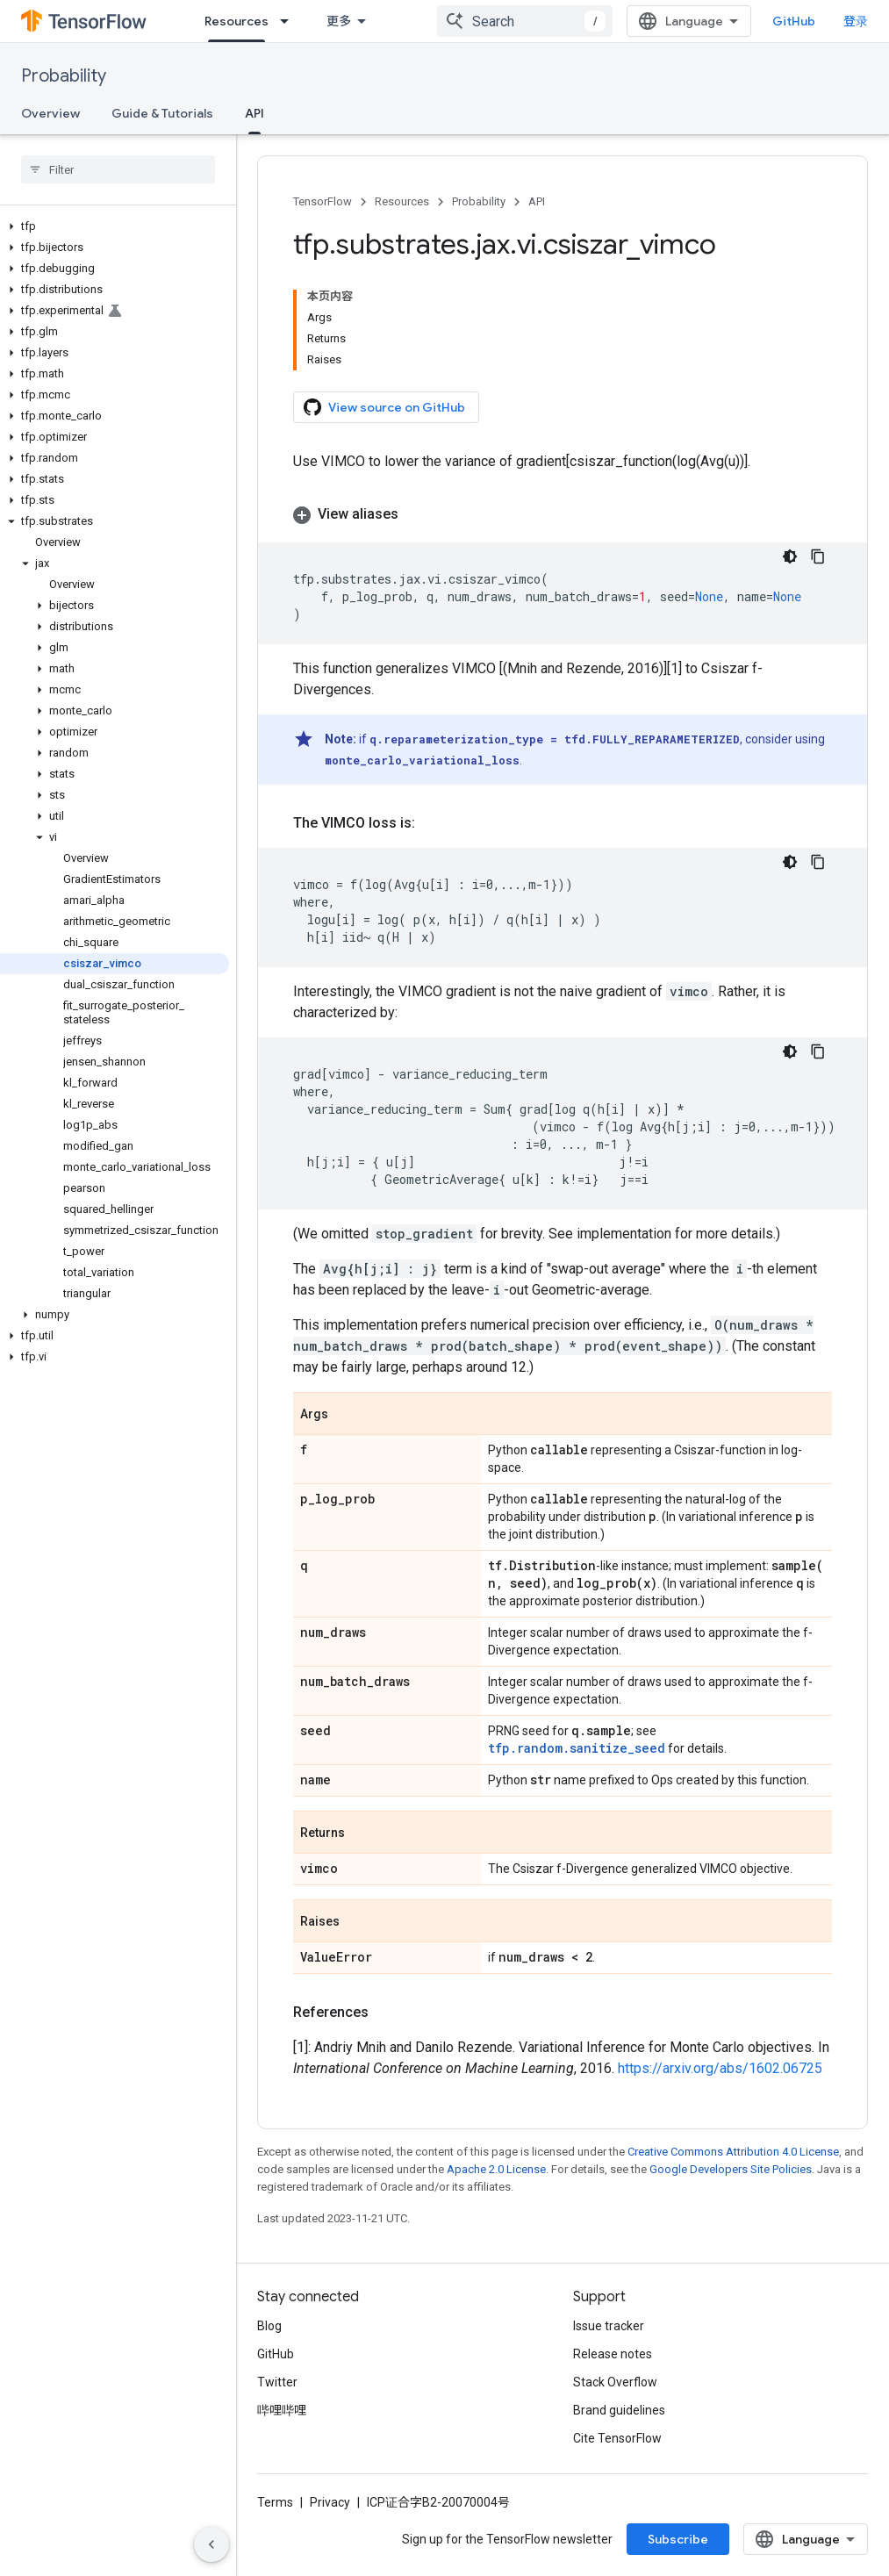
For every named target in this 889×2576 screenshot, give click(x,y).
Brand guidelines (619, 2410)
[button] (114, 226)
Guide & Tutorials (162, 113)
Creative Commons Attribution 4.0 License (733, 2151)
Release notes (612, 2354)
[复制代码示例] (818, 556)
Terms (275, 2502)
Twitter (277, 2382)
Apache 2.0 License (496, 2169)
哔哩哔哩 (281, 2410)
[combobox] (525, 21)
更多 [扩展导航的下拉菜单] (338, 21)
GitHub (793, 21)
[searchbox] (118, 169)
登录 (855, 21)
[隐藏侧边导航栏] (211, 2544)
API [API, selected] (254, 113)
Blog (269, 2326)
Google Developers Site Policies (730, 2169)
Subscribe (678, 2539)
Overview (50, 113)
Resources (402, 201)
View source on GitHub (384, 407)
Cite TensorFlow (617, 2438)
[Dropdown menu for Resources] (290, 21)
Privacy (330, 2502)
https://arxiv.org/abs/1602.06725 (720, 2068)
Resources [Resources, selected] (236, 21)
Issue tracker (608, 2326)
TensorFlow (322, 201)
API (536, 201)
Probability (63, 76)
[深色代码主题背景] (790, 556)
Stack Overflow (615, 2382)
